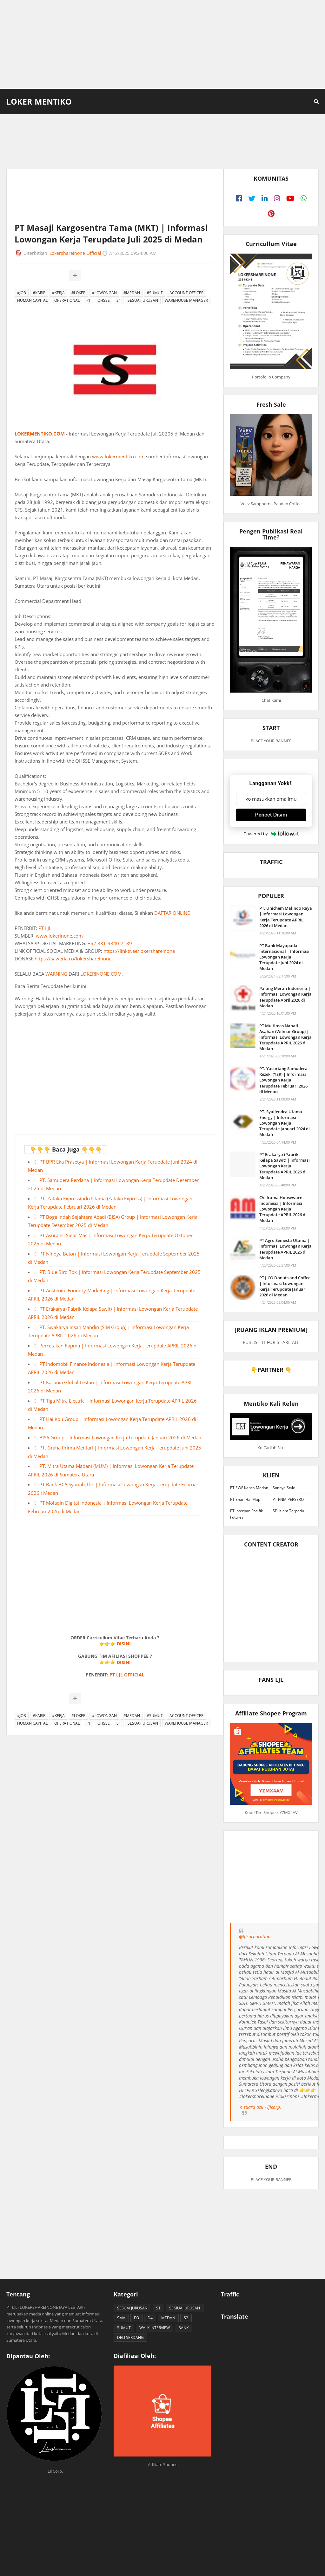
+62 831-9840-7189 (110, 943)
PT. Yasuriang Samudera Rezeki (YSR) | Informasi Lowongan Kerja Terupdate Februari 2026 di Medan (283, 1080)
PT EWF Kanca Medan (249, 1487)
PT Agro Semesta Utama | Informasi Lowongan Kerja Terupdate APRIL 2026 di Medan (285, 1249)
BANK (183, 2327)
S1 (118, 300)
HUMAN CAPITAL (32, 300)
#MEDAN (131, 292)
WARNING (56, 974)
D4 (150, 2318)
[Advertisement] (162, 44)
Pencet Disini (271, 814)
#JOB (21, 292)
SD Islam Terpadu (288, 1511)
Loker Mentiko (39, 101)
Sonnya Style (284, 1487)
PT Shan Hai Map (245, 1499)
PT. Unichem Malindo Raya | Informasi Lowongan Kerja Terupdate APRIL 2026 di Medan (285, 916)
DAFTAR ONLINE (172, 913)
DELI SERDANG (130, 2337)
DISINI (124, 1644)
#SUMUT (155, 292)
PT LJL (44, 928)
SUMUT (124, 2327)
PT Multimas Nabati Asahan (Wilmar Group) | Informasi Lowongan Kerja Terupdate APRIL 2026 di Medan (285, 1037)
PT (88, 300)
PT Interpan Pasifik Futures (246, 1514)
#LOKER (78, 292)
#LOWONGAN (104, 292)
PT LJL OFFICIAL (126, 1675)
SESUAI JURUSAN (143, 300)
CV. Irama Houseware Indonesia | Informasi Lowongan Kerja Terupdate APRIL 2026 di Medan (283, 1209)
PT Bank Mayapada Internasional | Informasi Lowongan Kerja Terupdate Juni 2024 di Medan (284, 957)
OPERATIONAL (67, 300)
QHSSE (103, 300)
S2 (186, 2318)
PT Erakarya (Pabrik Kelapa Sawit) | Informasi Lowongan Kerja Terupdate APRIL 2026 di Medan (284, 1166)
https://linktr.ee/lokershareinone (139, 951)
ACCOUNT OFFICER (186, 292)
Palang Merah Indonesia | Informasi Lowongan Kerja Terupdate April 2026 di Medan (285, 997)
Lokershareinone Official (75, 253)
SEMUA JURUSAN (184, 2308)
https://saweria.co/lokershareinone (73, 958)
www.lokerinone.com (59, 936)
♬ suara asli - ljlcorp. (260, 2107)
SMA (121, 2318)
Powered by (271, 833)
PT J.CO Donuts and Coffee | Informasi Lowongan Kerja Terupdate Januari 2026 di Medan (284, 1286)
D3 (136, 2318)
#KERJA (58, 292)
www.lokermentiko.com (118, 456)
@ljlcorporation (254, 1937)
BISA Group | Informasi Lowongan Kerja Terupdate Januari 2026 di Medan (120, 1437)
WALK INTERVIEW (154, 2327)
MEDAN (168, 2318)
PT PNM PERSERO (288, 1499)
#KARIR (39, 292)
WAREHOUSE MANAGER (186, 300)
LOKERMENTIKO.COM (40, 433)
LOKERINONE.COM (101, 974)
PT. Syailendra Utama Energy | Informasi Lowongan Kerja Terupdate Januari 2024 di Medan (284, 1123)
